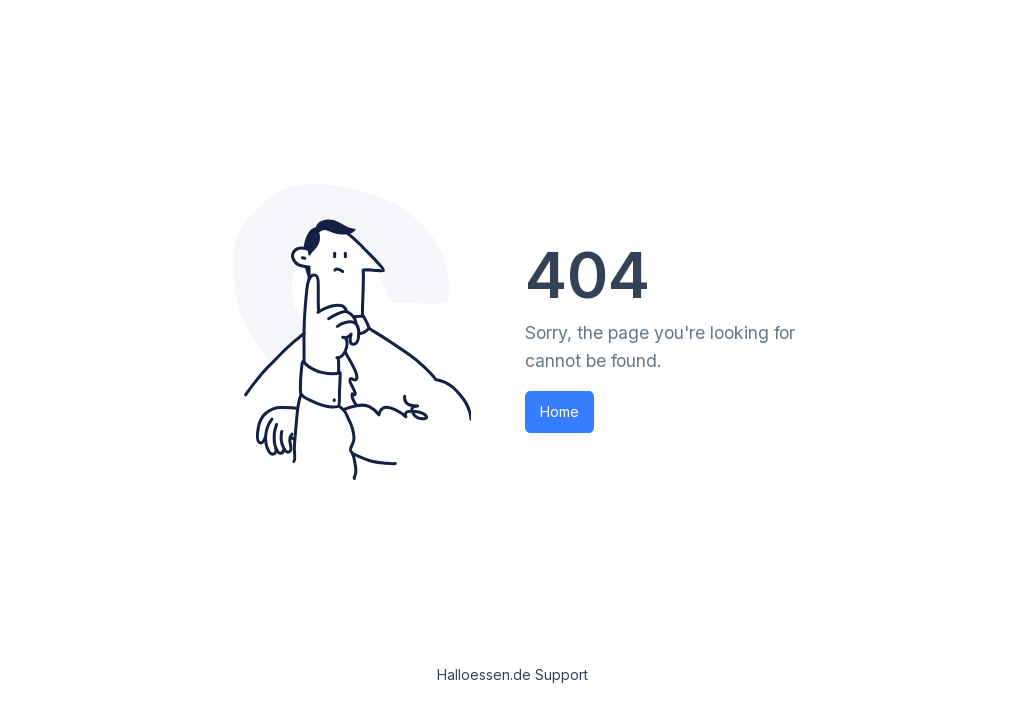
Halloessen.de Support (512, 674)
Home (559, 411)
